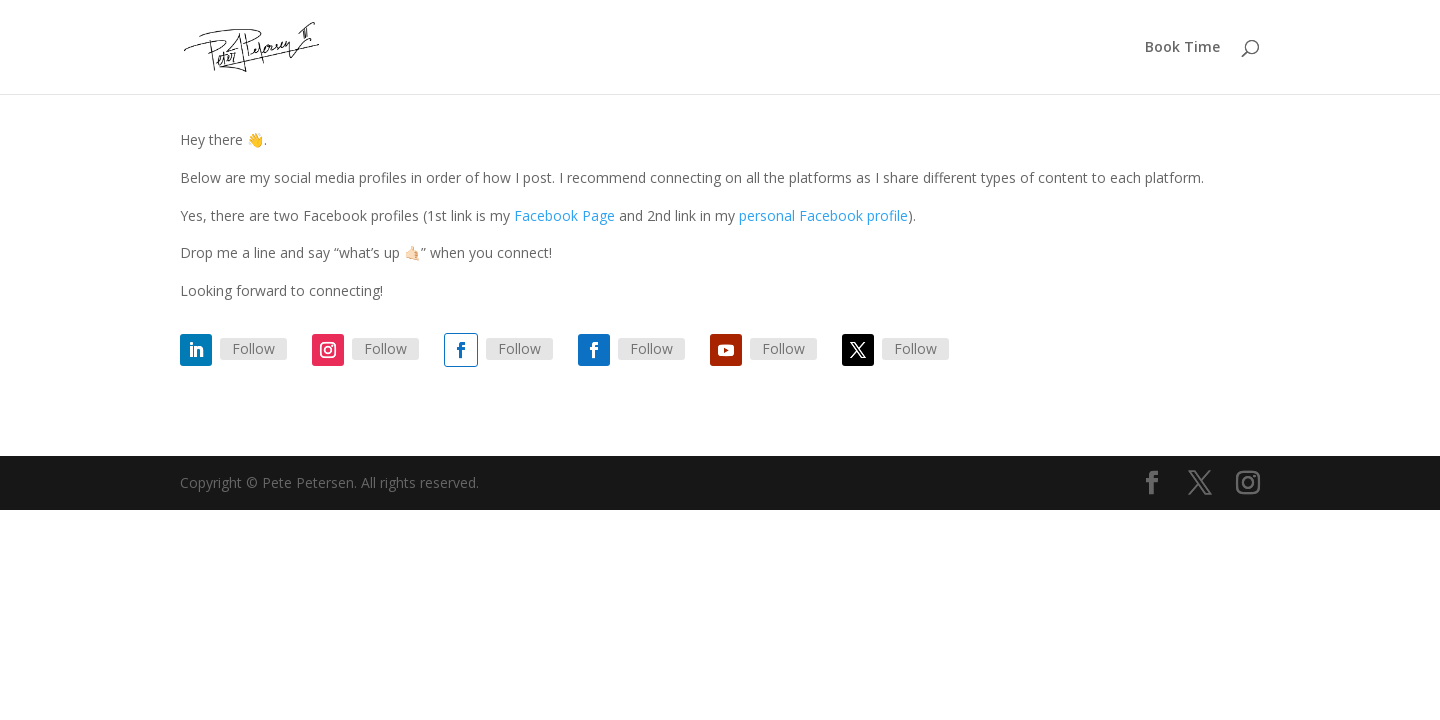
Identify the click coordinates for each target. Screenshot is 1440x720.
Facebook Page (564, 215)
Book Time (1182, 48)
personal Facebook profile (823, 215)
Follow (253, 348)
